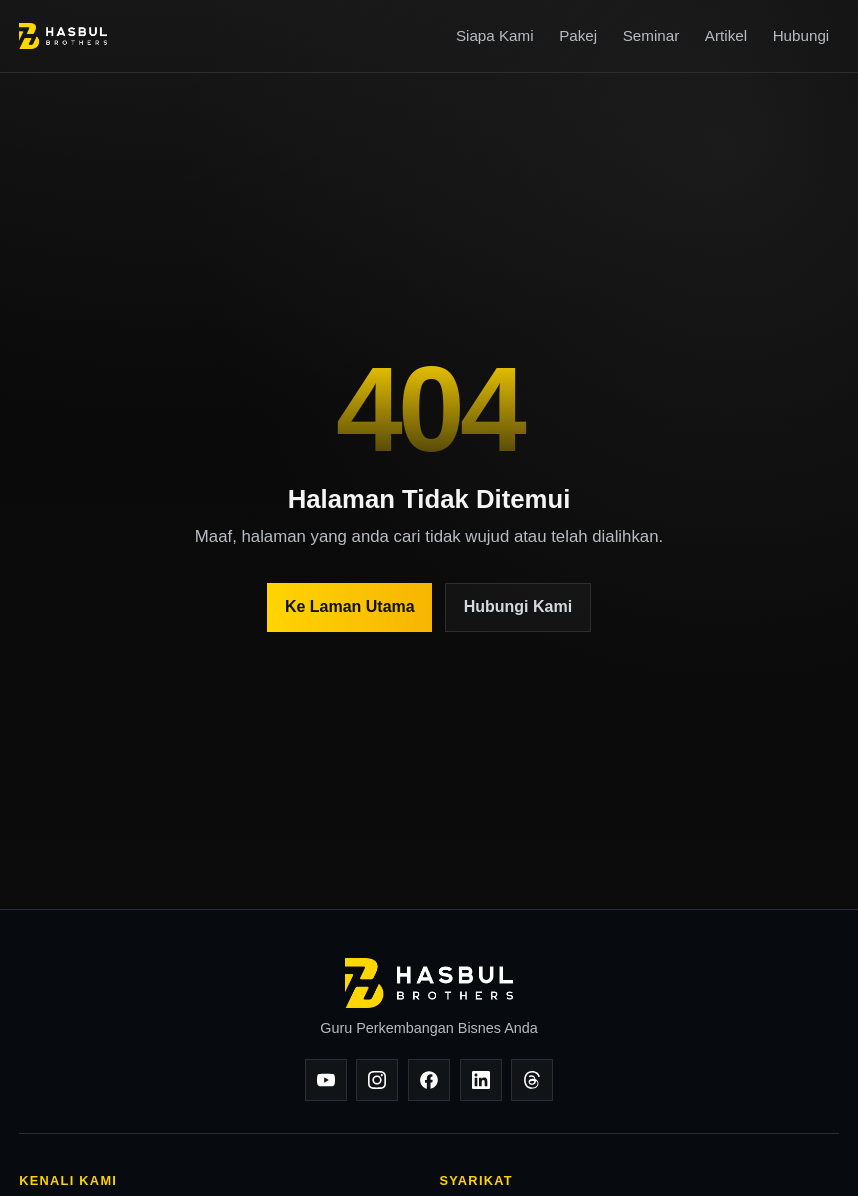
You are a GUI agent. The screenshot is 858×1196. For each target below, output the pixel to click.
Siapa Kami (495, 35)
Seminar (651, 35)
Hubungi (801, 35)
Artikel (726, 35)
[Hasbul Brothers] (63, 36)
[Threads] (532, 1080)
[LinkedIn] (481, 1080)
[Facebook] (429, 1080)
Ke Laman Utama (350, 606)
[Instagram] (377, 1080)
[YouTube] (326, 1080)
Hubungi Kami (518, 606)
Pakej (578, 35)
